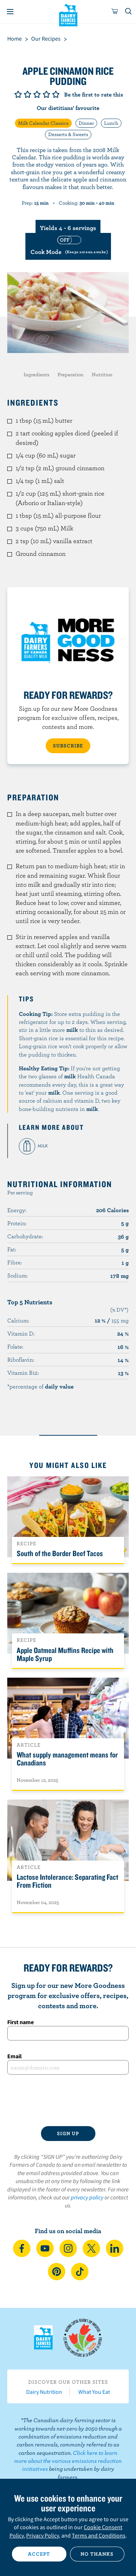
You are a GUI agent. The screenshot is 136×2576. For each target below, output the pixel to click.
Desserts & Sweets (68, 134)
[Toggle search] (128, 11)
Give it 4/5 (46, 94)
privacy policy (87, 2197)
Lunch (111, 123)
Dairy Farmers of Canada (68, 15)
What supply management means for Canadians (67, 1758)
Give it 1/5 (18, 94)
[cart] (115, 11)
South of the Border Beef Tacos (60, 1553)
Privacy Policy (42, 2535)
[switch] (68, 246)
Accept (39, 2554)
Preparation (70, 374)
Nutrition (102, 374)
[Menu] (10, 11)
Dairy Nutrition (44, 2391)
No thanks (97, 2554)
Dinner (86, 123)
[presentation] (67, 2100)
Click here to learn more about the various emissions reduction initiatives (68, 2460)
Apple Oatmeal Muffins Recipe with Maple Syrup (65, 1654)
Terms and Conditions (98, 2535)
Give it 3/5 (37, 94)
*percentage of (40, 1386)
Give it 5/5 (56, 94)
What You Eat (94, 2391)
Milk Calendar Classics (43, 123)
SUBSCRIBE (68, 745)
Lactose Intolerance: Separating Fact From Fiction (67, 1881)
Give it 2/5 (27, 94)
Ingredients (36, 374)
